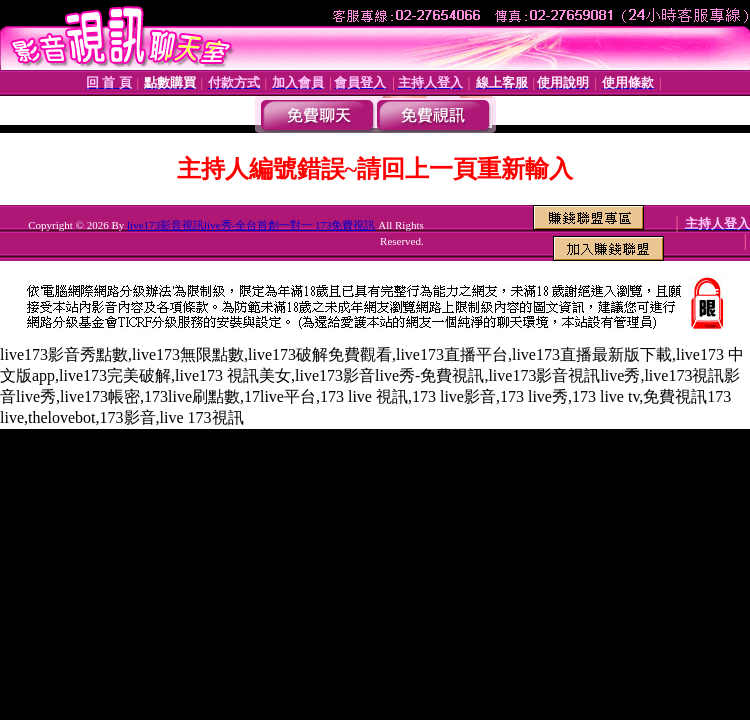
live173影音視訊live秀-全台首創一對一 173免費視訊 (251, 225)
